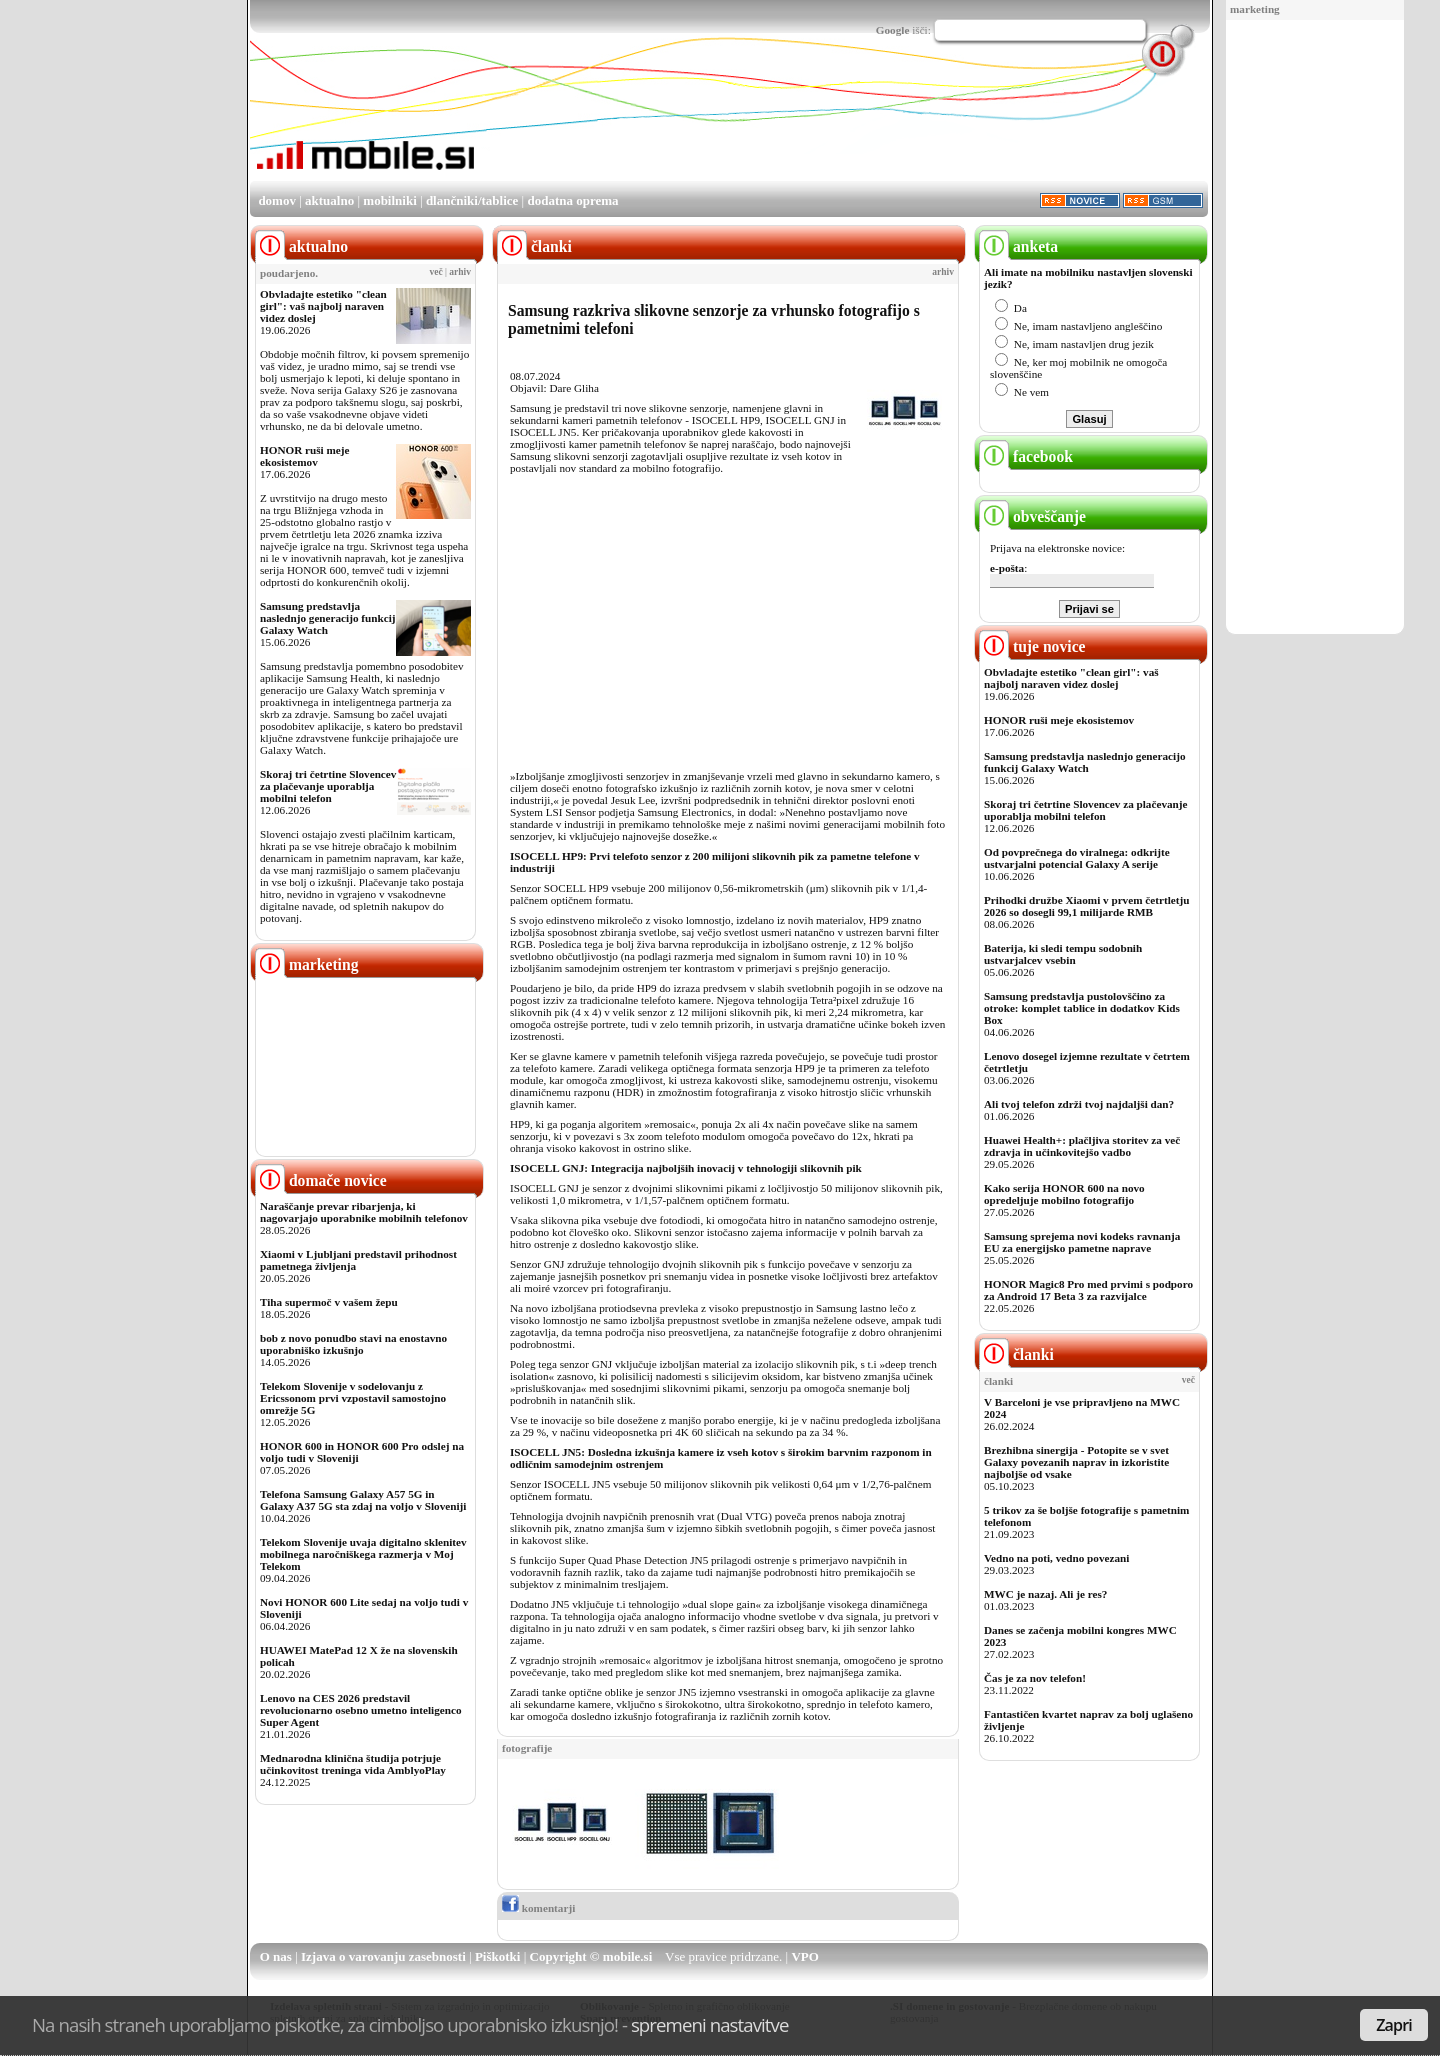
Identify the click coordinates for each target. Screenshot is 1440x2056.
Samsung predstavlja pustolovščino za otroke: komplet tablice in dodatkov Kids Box (1082, 1008)
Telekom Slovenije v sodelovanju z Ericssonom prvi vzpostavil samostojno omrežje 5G (353, 1398)
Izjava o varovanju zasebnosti (383, 1956)
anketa (1018, 246)
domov (277, 200)
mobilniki (389, 200)
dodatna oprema (572, 200)
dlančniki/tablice (472, 200)
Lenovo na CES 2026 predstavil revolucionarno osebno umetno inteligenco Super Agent (360, 1710)
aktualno (329, 200)
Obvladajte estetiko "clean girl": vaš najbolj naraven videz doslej (323, 306)
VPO (804, 1956)
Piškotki (498, 1956)
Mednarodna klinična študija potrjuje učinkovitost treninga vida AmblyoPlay (353, 1764)
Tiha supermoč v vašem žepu (329, 1302)
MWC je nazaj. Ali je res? (1045, 1594)
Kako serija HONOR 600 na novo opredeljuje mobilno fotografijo (1064, 1194)
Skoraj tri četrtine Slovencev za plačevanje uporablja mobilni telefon (328, 786)
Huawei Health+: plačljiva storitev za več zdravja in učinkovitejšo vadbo (1082, 1146)
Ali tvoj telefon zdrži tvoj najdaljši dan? (1079, 1104)
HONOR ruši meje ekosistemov (304, 456)
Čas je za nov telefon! (1035, 1678)
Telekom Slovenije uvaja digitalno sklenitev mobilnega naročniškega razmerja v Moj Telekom (363, 1554)
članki (1016, 1354)
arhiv (460, 272)
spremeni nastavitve (710, 2024)
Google (893, 30)
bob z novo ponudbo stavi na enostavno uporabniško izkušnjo (353, 1344)
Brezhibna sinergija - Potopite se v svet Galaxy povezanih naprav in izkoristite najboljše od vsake (1076, 1462)
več (436, 272)
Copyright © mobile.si (591, 1956)
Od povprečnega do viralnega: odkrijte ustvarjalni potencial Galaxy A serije (1077, 858)
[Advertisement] (1315, 328)
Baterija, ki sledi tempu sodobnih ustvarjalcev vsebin (1063, 954)
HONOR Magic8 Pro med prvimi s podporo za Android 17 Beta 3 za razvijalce (1088, 1290)
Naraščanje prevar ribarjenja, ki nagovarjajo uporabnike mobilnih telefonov (364, 1212)
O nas (276, 1956)
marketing (1255, 9)
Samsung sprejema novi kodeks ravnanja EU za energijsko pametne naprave (1082, 1242)
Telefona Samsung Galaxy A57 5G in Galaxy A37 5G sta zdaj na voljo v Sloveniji (363, 1500)
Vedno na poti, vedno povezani (1056, 1558)
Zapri (1394, 2025)
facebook (1026, 456)
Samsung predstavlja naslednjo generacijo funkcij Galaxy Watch (328, 618)
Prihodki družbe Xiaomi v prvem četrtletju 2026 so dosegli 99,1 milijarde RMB (1086, 906)
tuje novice (1032, 646)
